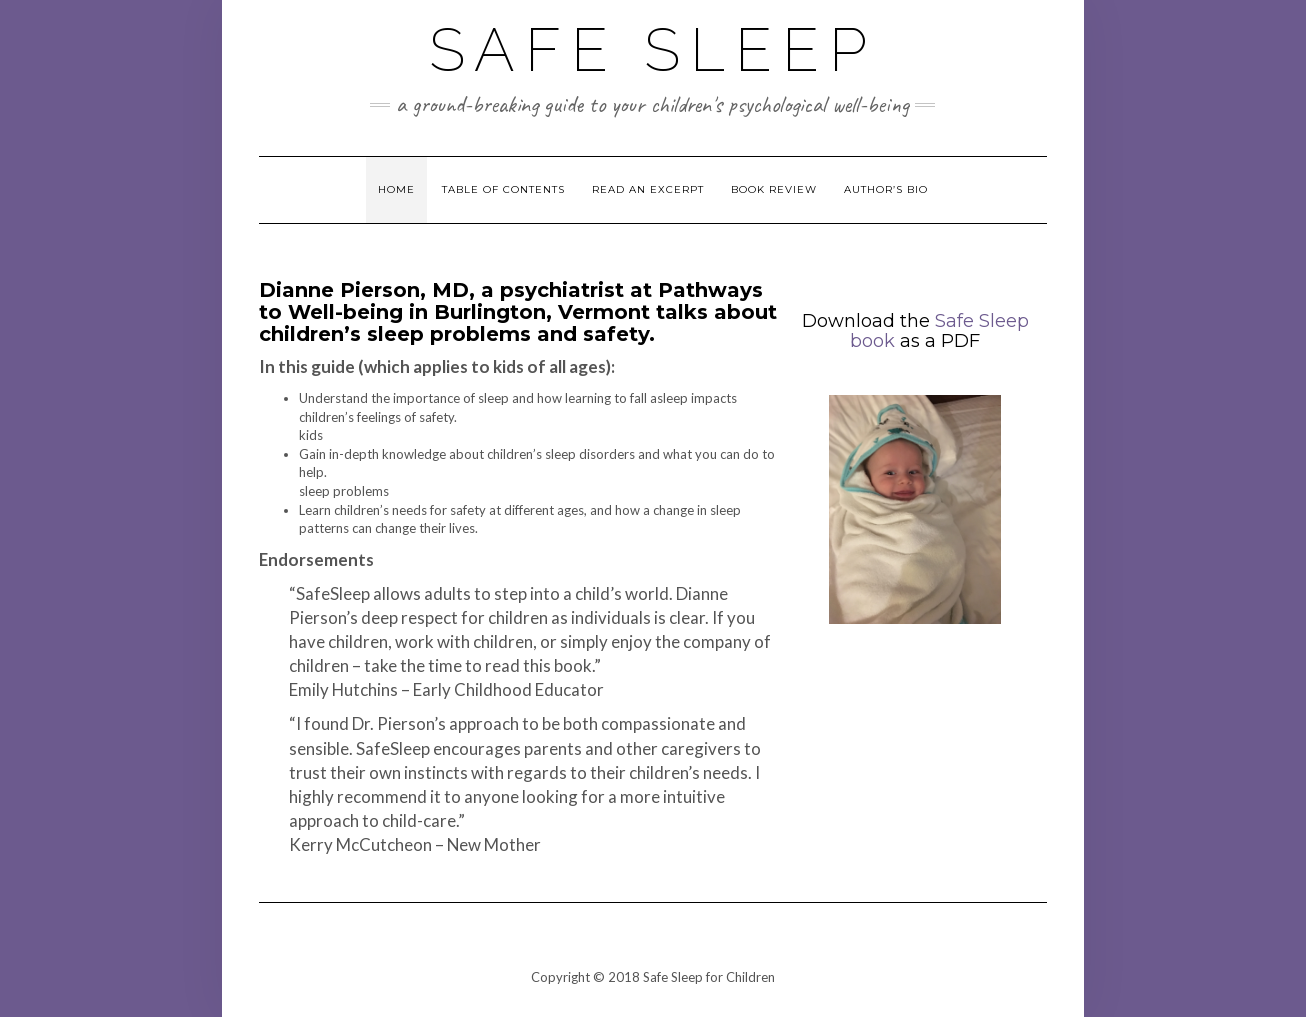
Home (396, 189)
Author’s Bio (886, 189)
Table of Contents (503, 189)
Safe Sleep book (939, 331)
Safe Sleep (653, 50)
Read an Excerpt (648, 189)
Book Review (774, 189)
